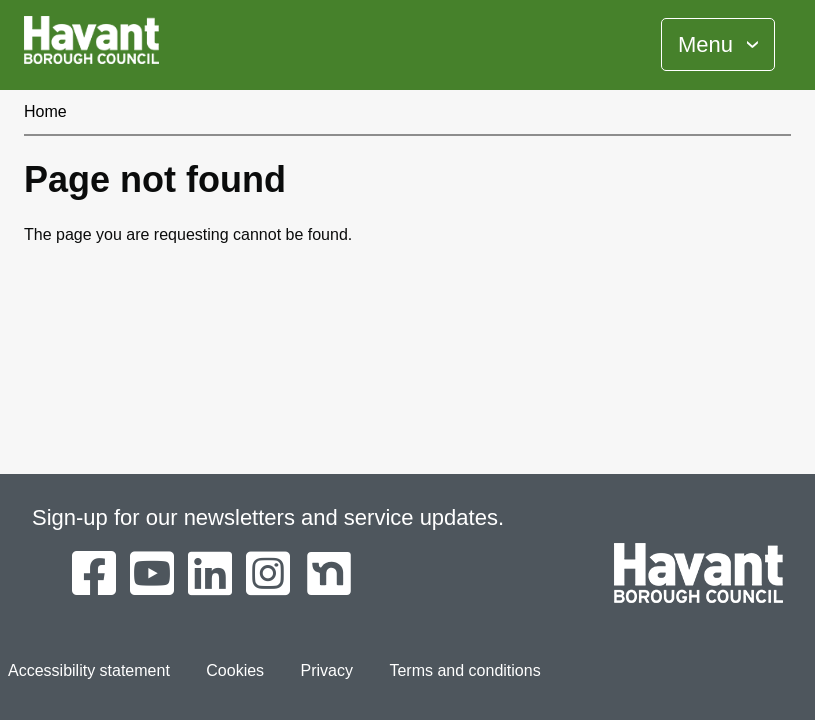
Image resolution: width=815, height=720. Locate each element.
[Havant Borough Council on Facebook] (94, 575)
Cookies (235, 670)
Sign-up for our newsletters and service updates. (268, 517)
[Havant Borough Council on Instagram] (268, 575)
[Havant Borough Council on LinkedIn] (210, 575)
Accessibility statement (89, 670)
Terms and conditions (464, 670)
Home (45, 111)
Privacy (327, 670)
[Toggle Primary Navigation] (718, 44)
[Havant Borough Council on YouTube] (152, 575)
